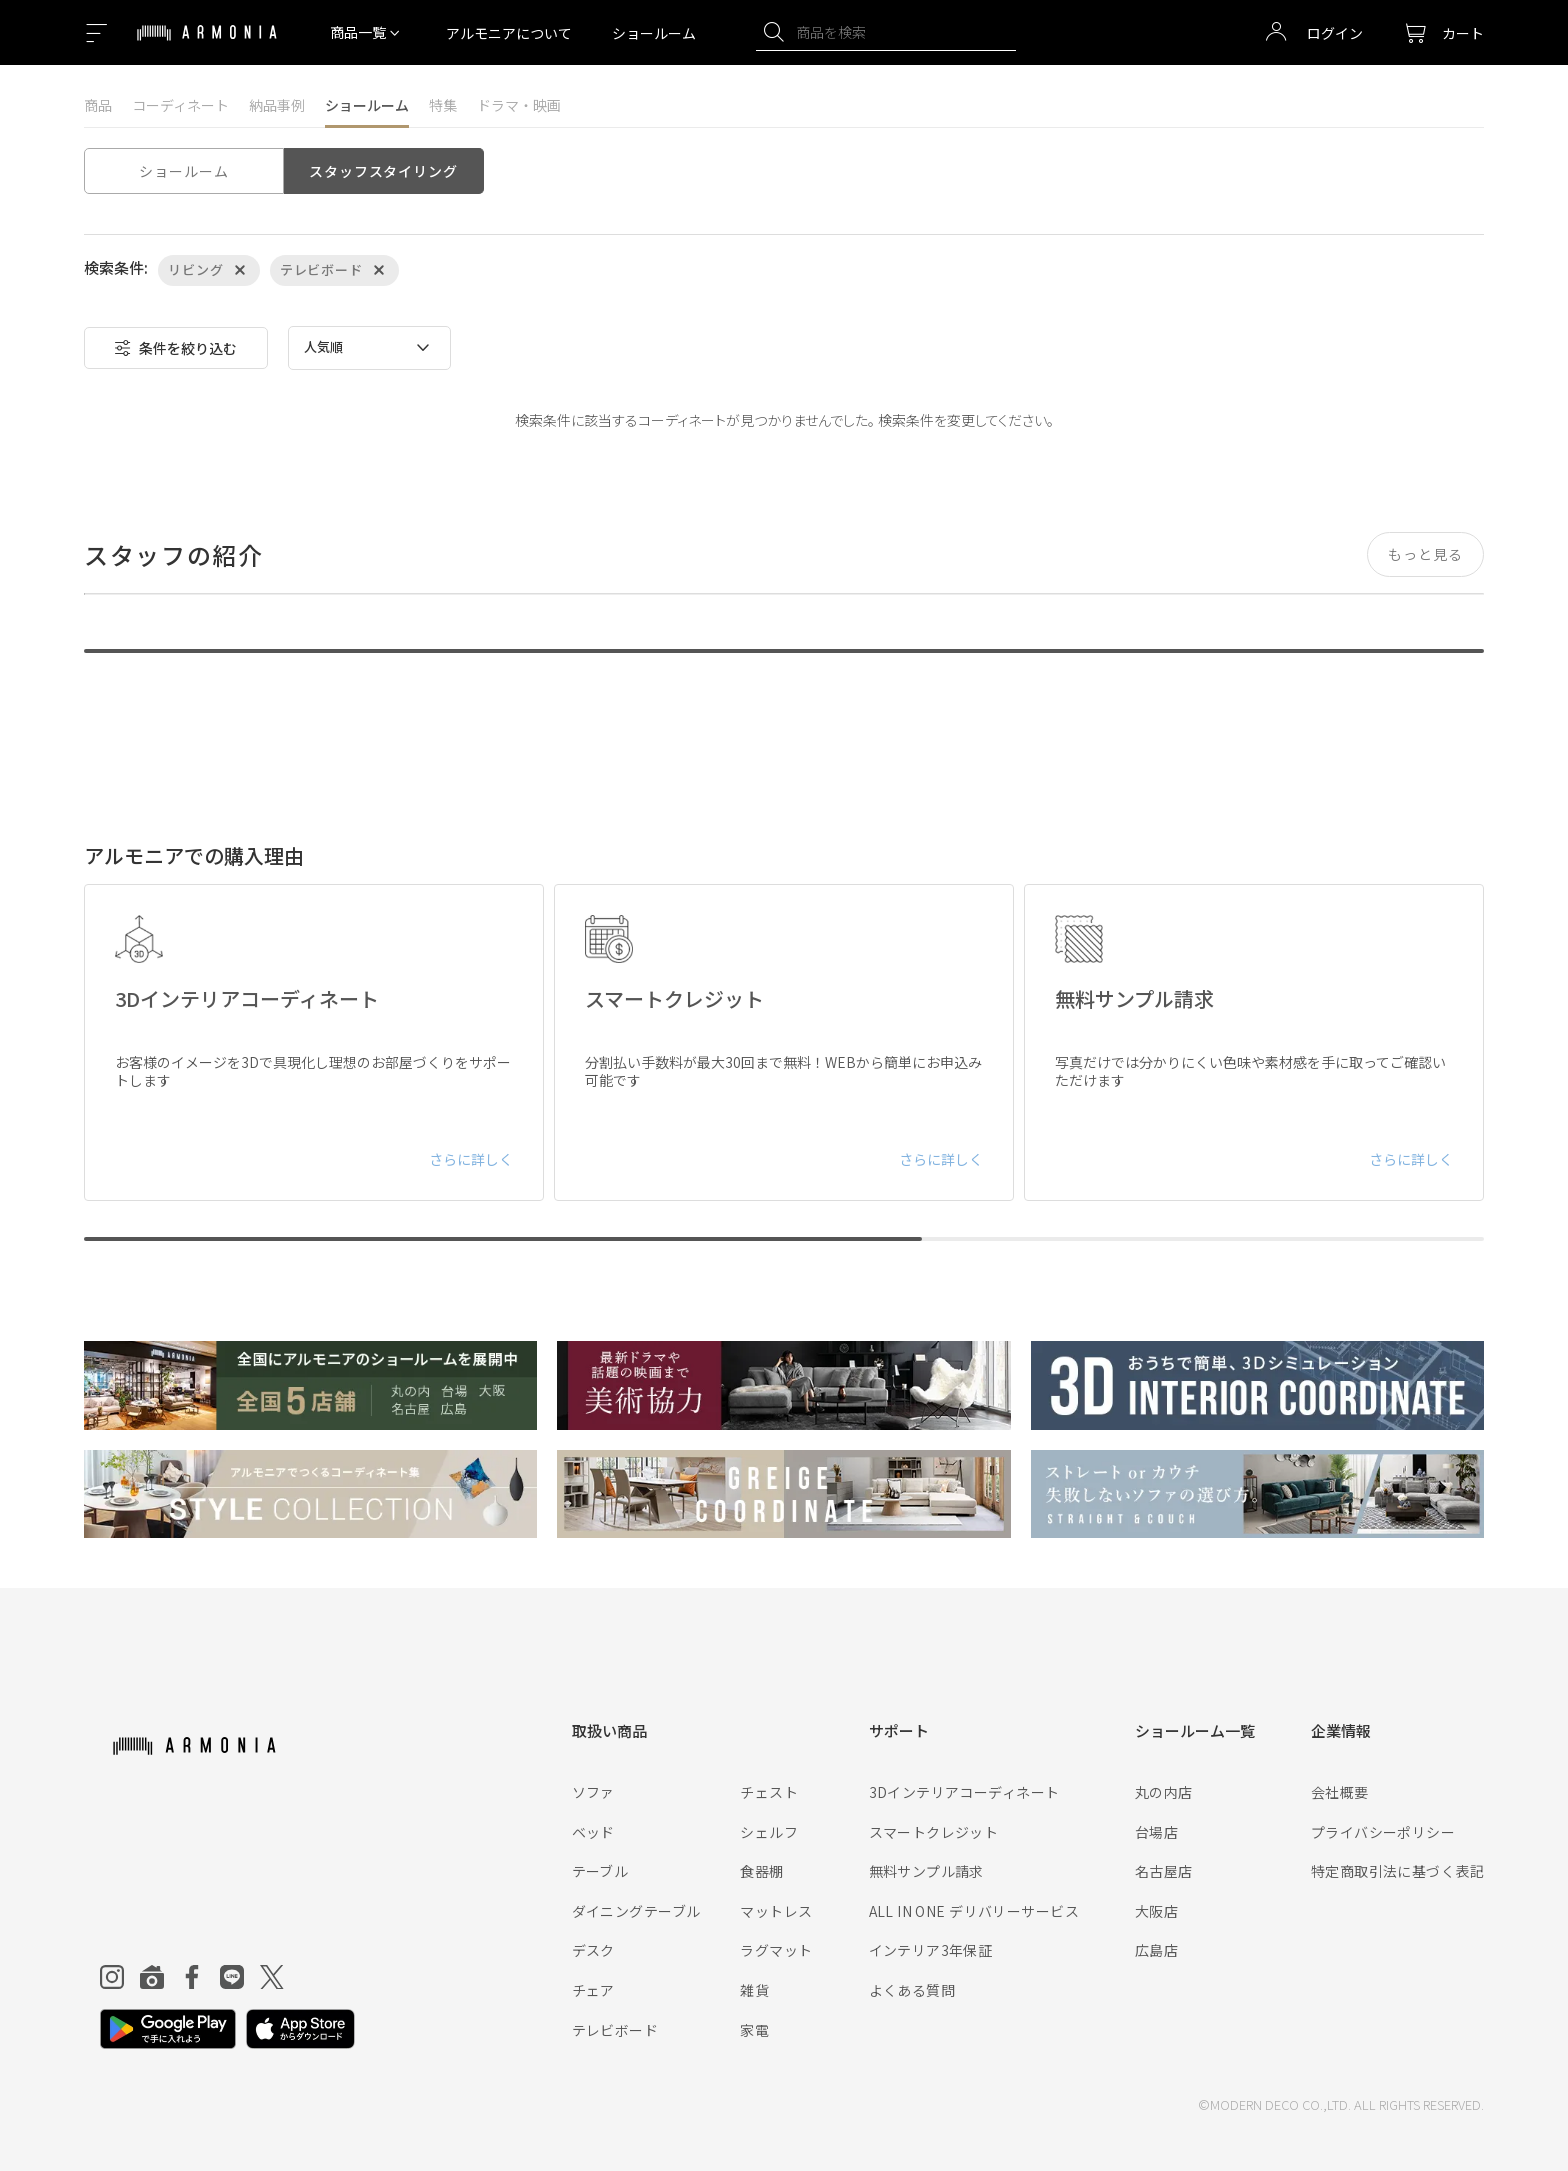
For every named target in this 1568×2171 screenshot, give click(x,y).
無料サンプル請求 (926, 1871)
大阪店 (1156, 1911)
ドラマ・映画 (519, 105)
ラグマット (776, 1950)
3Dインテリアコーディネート (964, 1792)
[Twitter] (272, 1977)
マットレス (776, 1911)
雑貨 (754, 1990)
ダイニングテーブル (636, 1911)
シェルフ (769, 1832)
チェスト (769, 1792)
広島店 (1156, 1950)
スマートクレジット (934, 1832)
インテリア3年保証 (931, 1950)
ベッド (593, 1832)
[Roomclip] (152, 1977)
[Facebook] (192, 1977)
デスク (593, 1950)
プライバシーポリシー (1383, 1832)
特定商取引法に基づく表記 (1397, 1871)
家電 (754, 2030)
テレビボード (615, 2030)
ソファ (593, 1792)
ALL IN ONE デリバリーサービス (974, 1911)
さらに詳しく (471, 1159)
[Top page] (207, 45)
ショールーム (654, 33)
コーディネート (180, 105)
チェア (593, 1990)
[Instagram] (112, 1977)
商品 (98, 105)
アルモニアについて (509, 33)
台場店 (1156, 1832)
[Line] (232, 1977)
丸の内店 (1164, 1792)
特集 (443, 105)
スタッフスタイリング (383, 171)
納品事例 (277, 105)
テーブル (600, 1871)
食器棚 (761, 1871)
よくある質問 (912, 1990)
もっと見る (1425, 554)
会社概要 (1340, 1792)
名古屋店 (1164, 1871)
